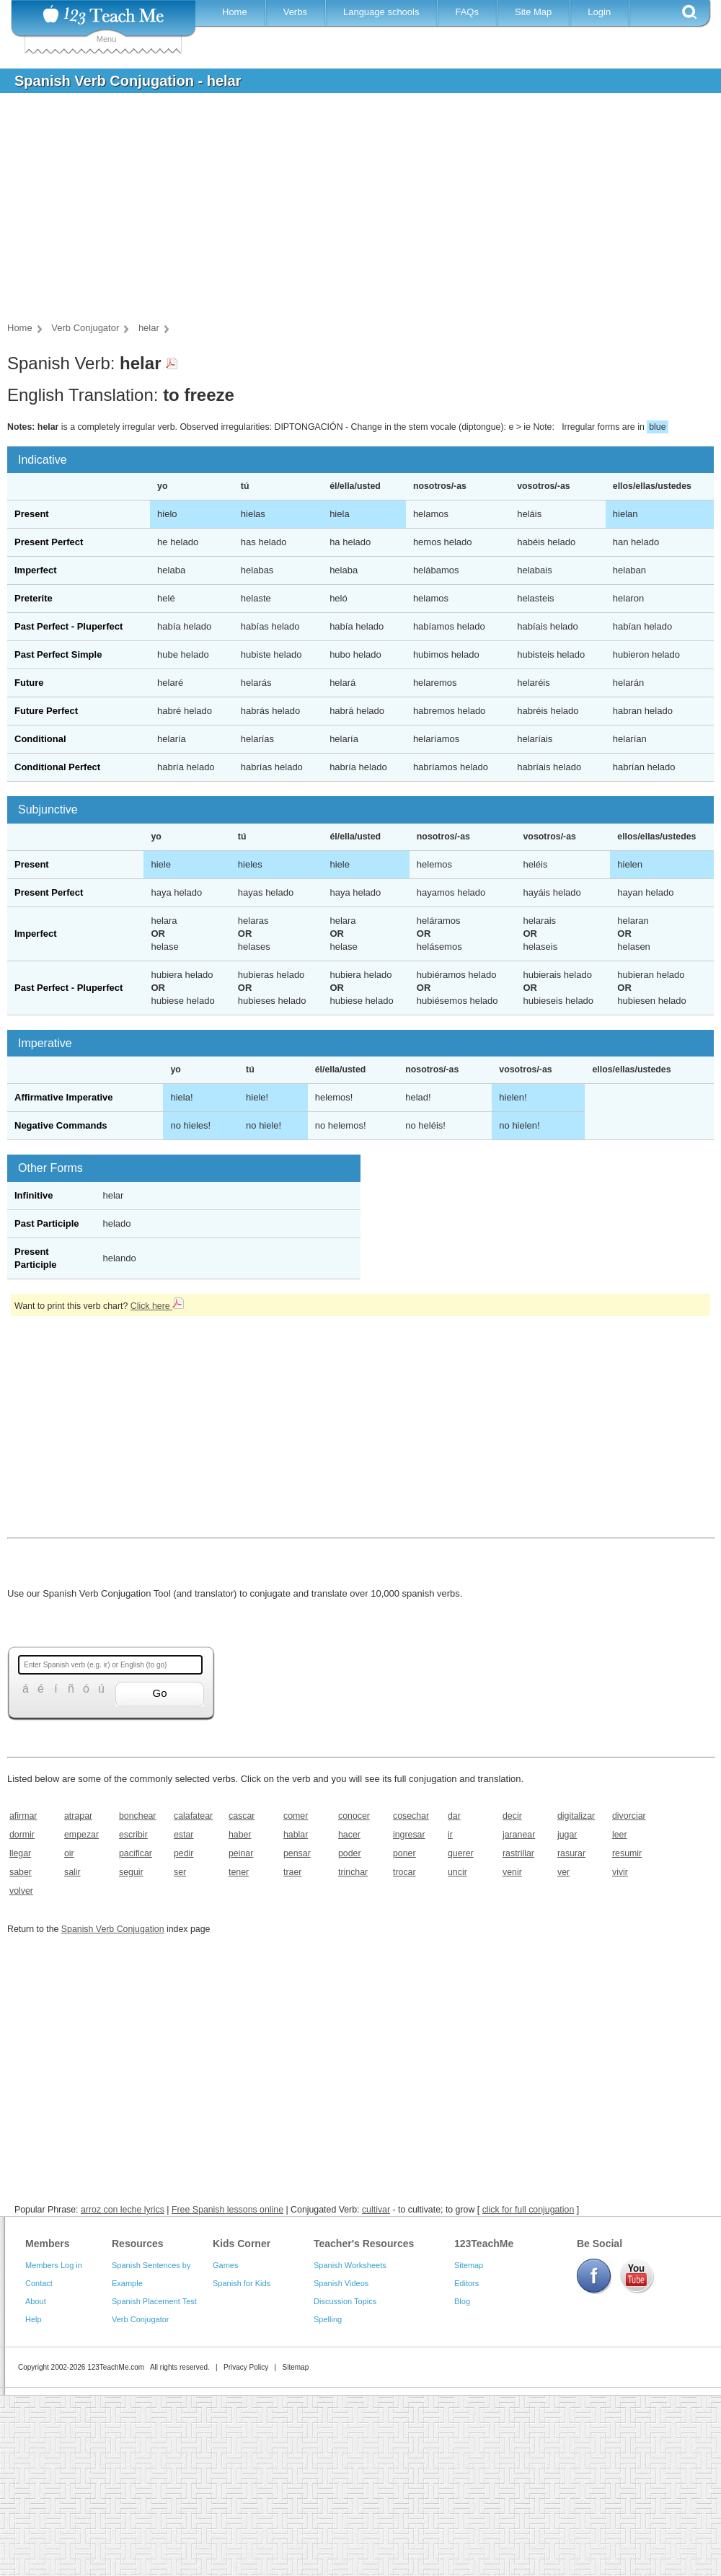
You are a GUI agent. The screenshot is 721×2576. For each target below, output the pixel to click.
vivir (620, 1872)
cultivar (376, 2210)
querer (461, 1853)
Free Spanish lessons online (227, 2210)
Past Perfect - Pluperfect (68, 626)
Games (225, 2265)
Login (599, 11)
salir (72, 1872)
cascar (242, 1816)
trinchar (353, 1872)
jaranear (519, 1835)
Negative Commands (60, 1125)
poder (349, 1853)
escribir (133, 1835)
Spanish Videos (341, 2283)
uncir (457, 1872)
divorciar (629, 1816)
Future (28, 682)
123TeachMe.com (115, 2367)
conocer (354, 1816)
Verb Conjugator (140, 2319)
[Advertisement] (349, 212)
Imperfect (35, 570)
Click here (157, 1306)
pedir (183, 1853)
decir (512, 1816)
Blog (462, 2301)
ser (180, 1872)
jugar (567, 1835)
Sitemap (468, 2265)
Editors (466, 2283)
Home (234, 11)
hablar (295, 1835)
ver (563, 1872)
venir (512, 1872)
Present (31, 513)
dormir (22, 1835)
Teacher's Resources (364, 2243)
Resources (138, 2243)
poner (404, 1853)
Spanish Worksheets (350, 2265)
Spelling (328, 2319)
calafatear (193, 1816)
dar (454, 1816)
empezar (81, 1835)
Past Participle (46, 1223)
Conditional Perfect (57, 767)
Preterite (33, 598)
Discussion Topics (345, 2301)
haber (240, 1835)
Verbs (295, 11)
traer (292, 1872)
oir (69, 1853)
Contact (39, 2283)
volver (21, 1891)
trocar (404, 1872)
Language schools (381, 11)
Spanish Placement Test (154, 2301)
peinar (241, 1853)
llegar (20, 1853)
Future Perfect (46, 710)
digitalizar (576, 1816)
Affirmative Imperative (63, 1097)
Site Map (533, 11)
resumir (627, 1853)
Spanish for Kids (241, 2283)
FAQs (467, 11)
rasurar (571, 1853)
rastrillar (518, 1853)
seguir (131, 1872)
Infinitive (33, 1195)
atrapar (78, 1816)
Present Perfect (48, 542)
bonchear (137, 1816)
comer (295, 1816)
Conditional (40, 738)
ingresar (409, 1835)
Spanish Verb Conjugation (112, 1929)
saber (20, 1872)
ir (450, 1835)
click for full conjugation (528, 2210)
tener (239, 1872)
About (35, 2301)
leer (619, 1835)
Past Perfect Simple (58, 654)
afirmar (23, 1816)
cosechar (411, 1816)
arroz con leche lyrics (122, 2210)
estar (183, 1835)
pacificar (135, 1853)
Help (33, 2319)
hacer (349, 1835)
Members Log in (53, 2265)
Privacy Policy (246, 2367)
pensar (297, 1853)
